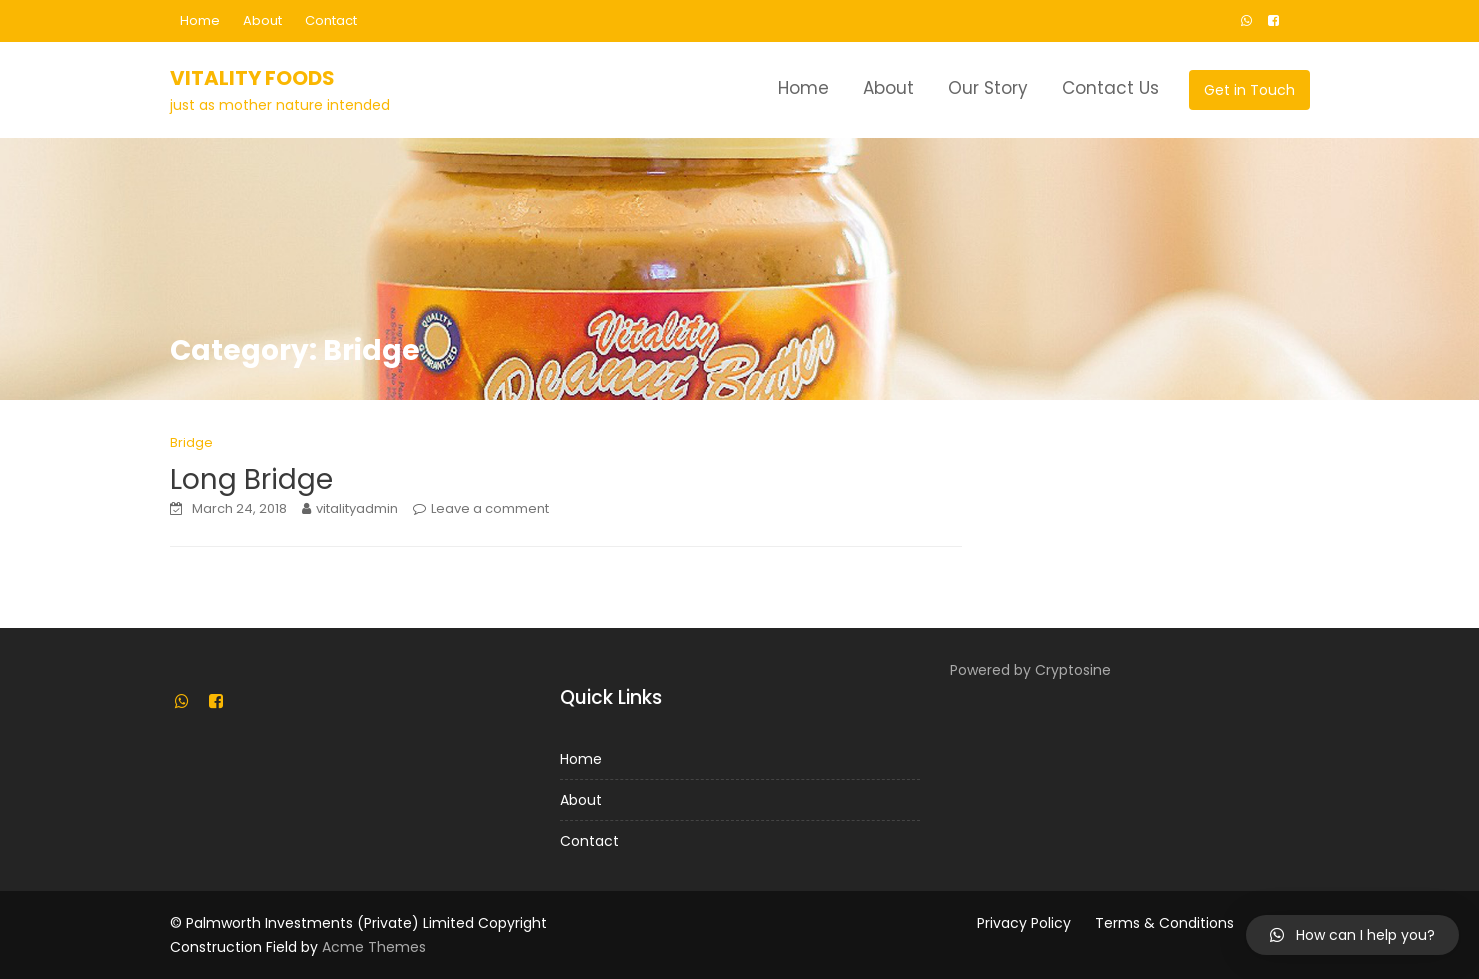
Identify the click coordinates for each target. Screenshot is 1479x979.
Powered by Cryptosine (1030, 670)
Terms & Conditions (1164, 923)
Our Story (988, 88)
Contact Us (1110, 88)
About (262, 20)
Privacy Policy (1024, 923)
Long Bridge (251, 479)
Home (200, 20)
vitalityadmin (357, 508)
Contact (331, 20)
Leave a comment (490, 508)
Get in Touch (1249, 90)
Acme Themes (374, 947)
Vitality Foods (252, 78)
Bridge (191, 442)
